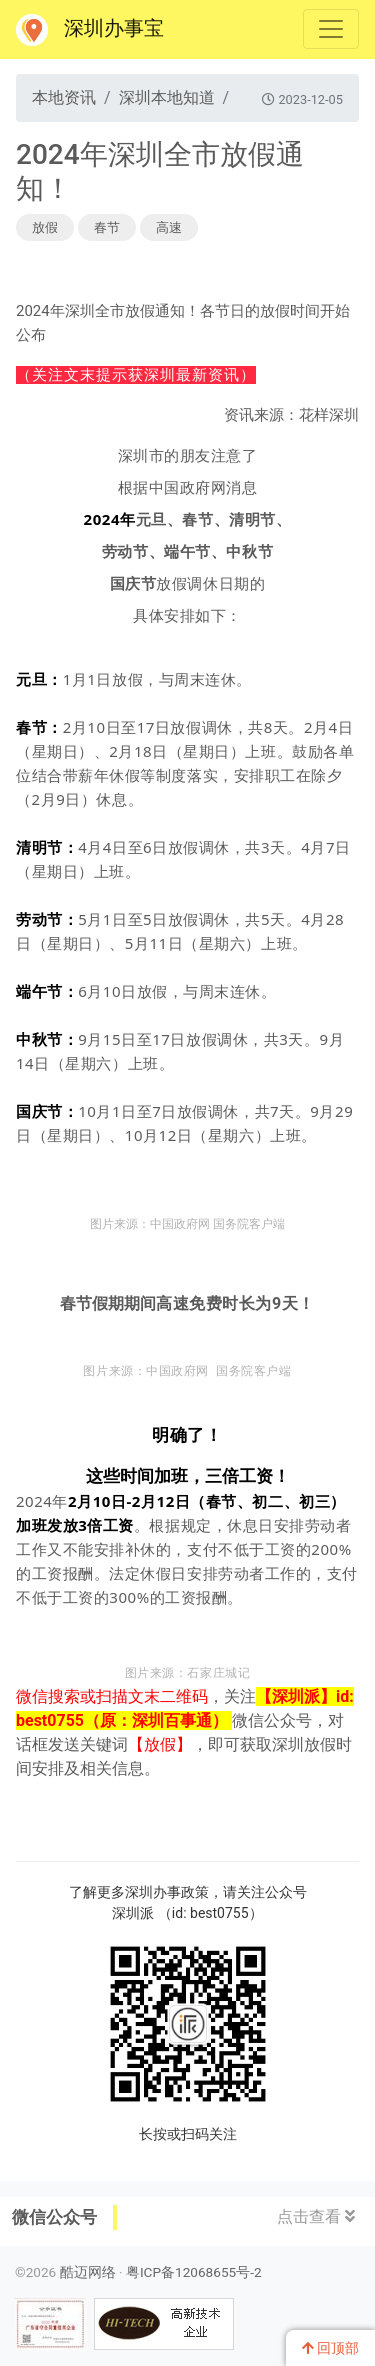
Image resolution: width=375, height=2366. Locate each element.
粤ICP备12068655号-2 (194, 2272)
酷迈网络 (88, 2272)
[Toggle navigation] (331, 29)
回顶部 (330, 2348)
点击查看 (316, 2216)
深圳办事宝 (90, 30)
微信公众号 (54, 2217)
